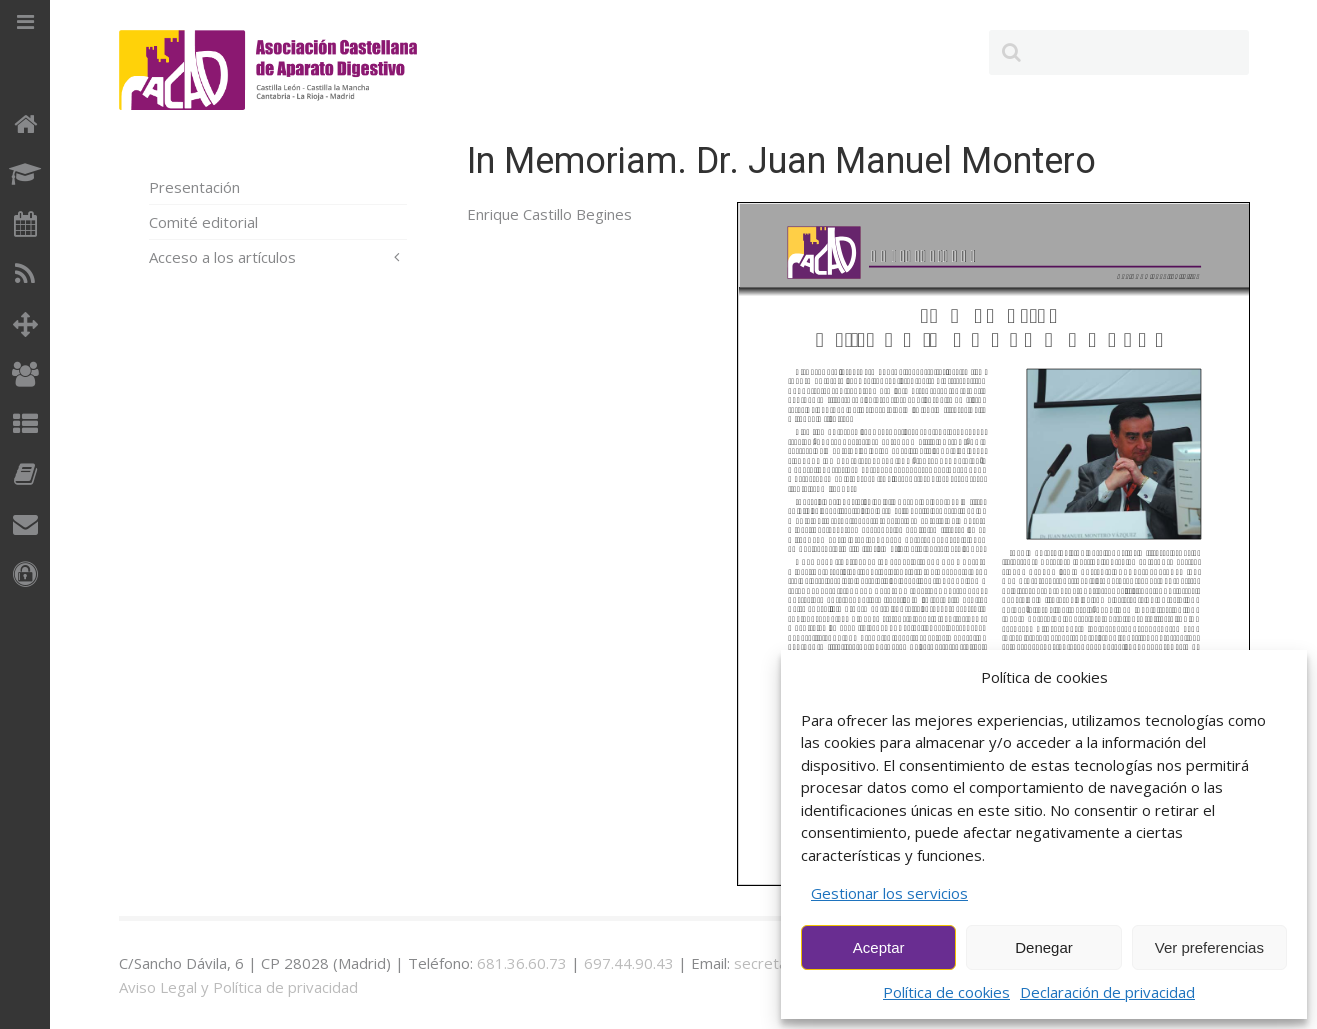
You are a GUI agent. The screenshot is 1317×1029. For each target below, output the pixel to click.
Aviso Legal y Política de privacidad (238, 987)
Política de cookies (946, 992)
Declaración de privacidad (1107, 992)
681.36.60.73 (522, 963)
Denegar (1044, 947)
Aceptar (879, 947)
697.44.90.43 (629, 963)
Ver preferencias (1209, 947)
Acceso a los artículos (222, 257)
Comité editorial (203, 222)
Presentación (194, 187)
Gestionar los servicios (889, 893)
